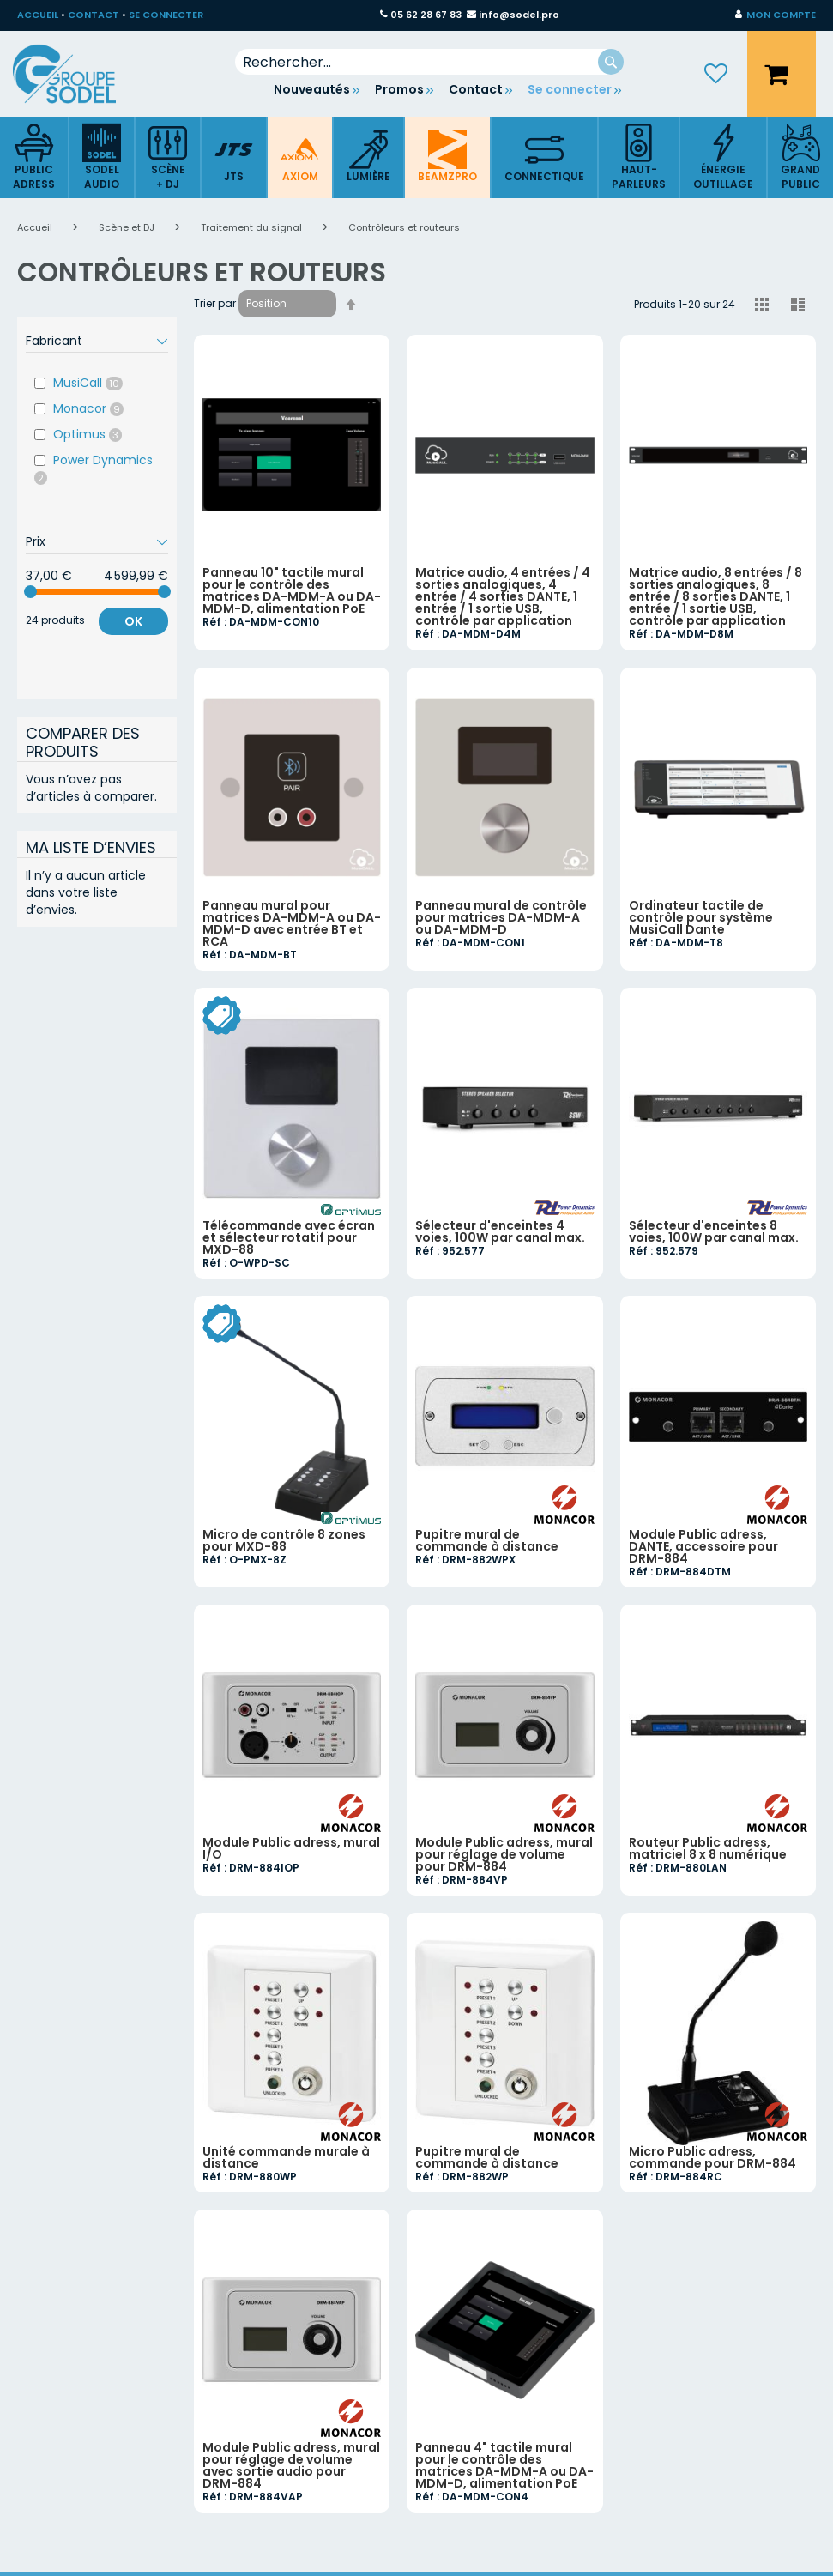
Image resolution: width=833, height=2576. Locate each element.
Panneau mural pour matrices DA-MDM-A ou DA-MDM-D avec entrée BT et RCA (291, 923)
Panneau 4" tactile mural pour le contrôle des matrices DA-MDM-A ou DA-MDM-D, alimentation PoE (504, 2465)
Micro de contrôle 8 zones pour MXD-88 (283, 1540)
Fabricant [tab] (54, 340)
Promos (399, 89)
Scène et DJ (128, 227)
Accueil (36, 227)
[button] (775, 15)
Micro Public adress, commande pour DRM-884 (712, 2157)
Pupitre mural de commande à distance (486, 1540)
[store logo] (77, 74)
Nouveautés (312, 89)
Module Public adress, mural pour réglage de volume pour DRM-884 (504, 1854)
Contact (476, 89)
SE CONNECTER (166, 14)
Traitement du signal (253, 227)
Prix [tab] (35, 541)
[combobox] (430, 62)
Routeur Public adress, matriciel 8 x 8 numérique (708, 1848)
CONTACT (93, 14)
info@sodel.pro (519, 14)
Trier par (215, 303)
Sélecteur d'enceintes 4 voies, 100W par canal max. (500, 1231)
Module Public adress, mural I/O (291, 1848)
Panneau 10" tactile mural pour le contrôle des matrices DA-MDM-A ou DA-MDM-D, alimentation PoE (291, 590)
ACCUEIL (37, 14)
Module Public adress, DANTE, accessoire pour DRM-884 (703, 1546)
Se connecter (570, 89)
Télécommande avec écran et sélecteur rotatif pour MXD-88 (288, 1237)
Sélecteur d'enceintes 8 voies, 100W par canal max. (714, 1231)
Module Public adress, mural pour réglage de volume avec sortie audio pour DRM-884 (291, 2465)
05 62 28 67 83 (426, 14)
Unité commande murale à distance (286, 2157)
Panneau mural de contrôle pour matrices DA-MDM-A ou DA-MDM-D (501, 917)
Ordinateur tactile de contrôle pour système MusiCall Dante (701, 917)
